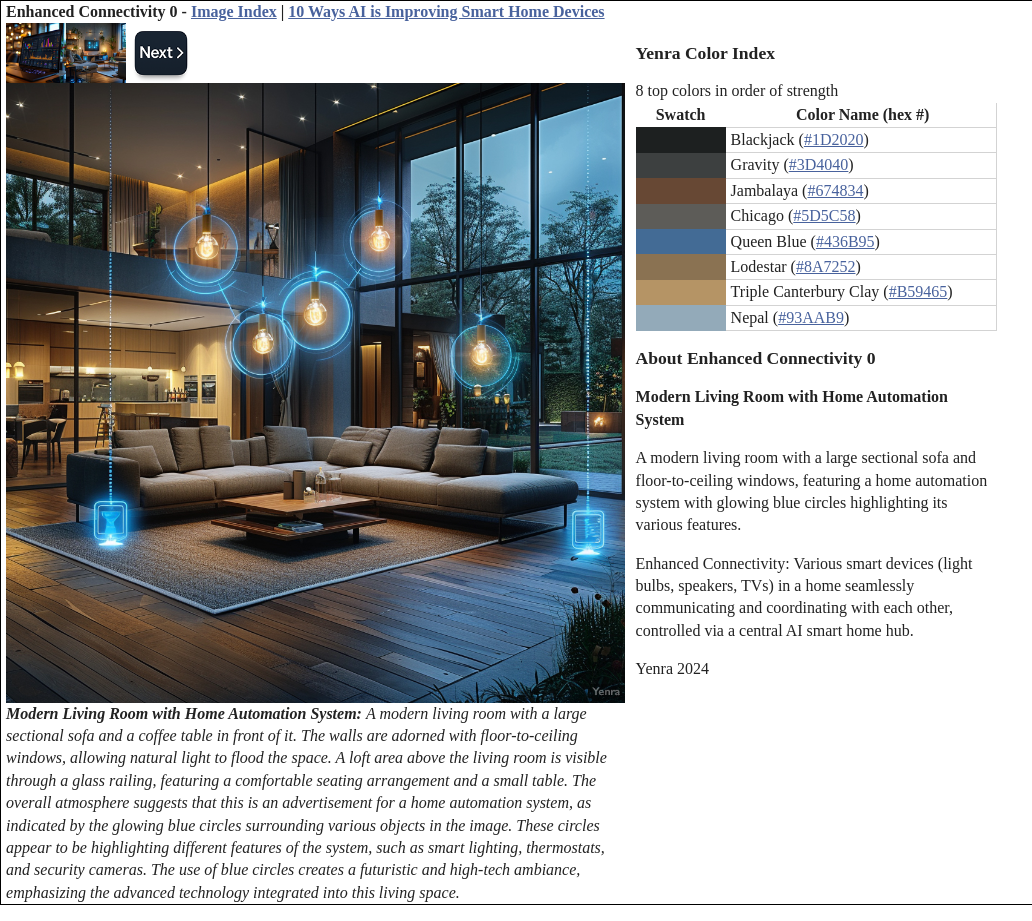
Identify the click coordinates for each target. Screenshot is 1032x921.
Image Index (234, 11)
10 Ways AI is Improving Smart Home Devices (446, 11)
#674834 (835, 190)
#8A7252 (826, 266)
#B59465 (918, 291)
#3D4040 (819, 164)
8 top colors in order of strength (737, 90)
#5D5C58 (824, 215)
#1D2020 (834, 139)
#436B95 (845, 241)
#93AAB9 (811, 317)
